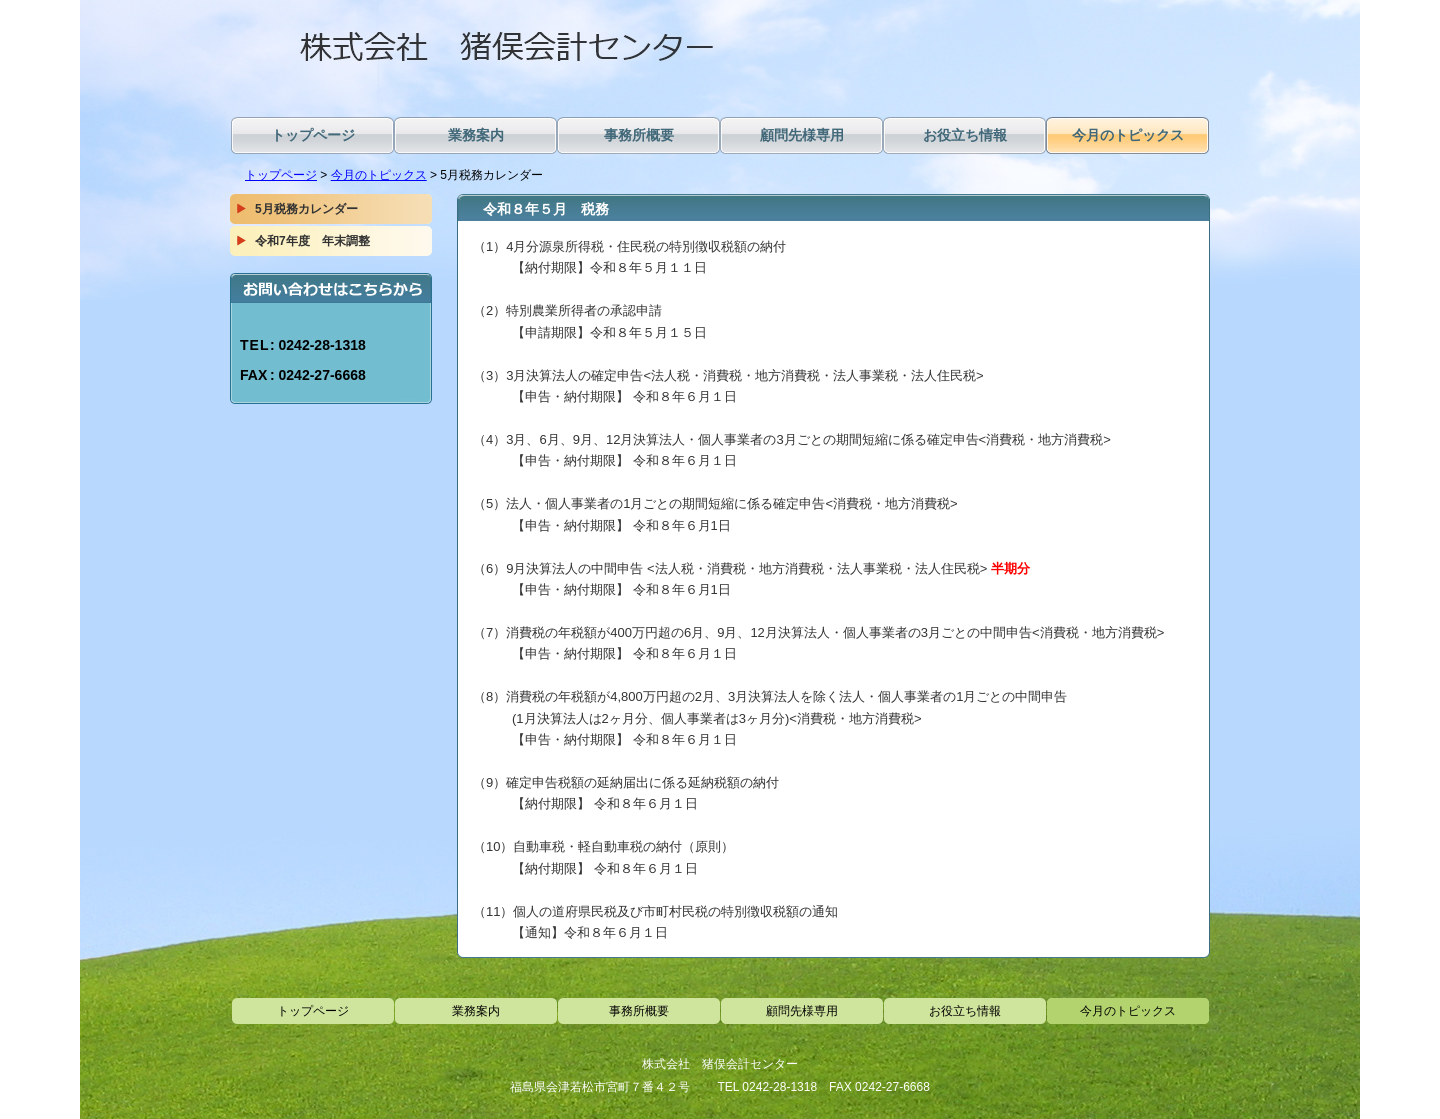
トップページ (281, 175)
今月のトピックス (379, 175)
